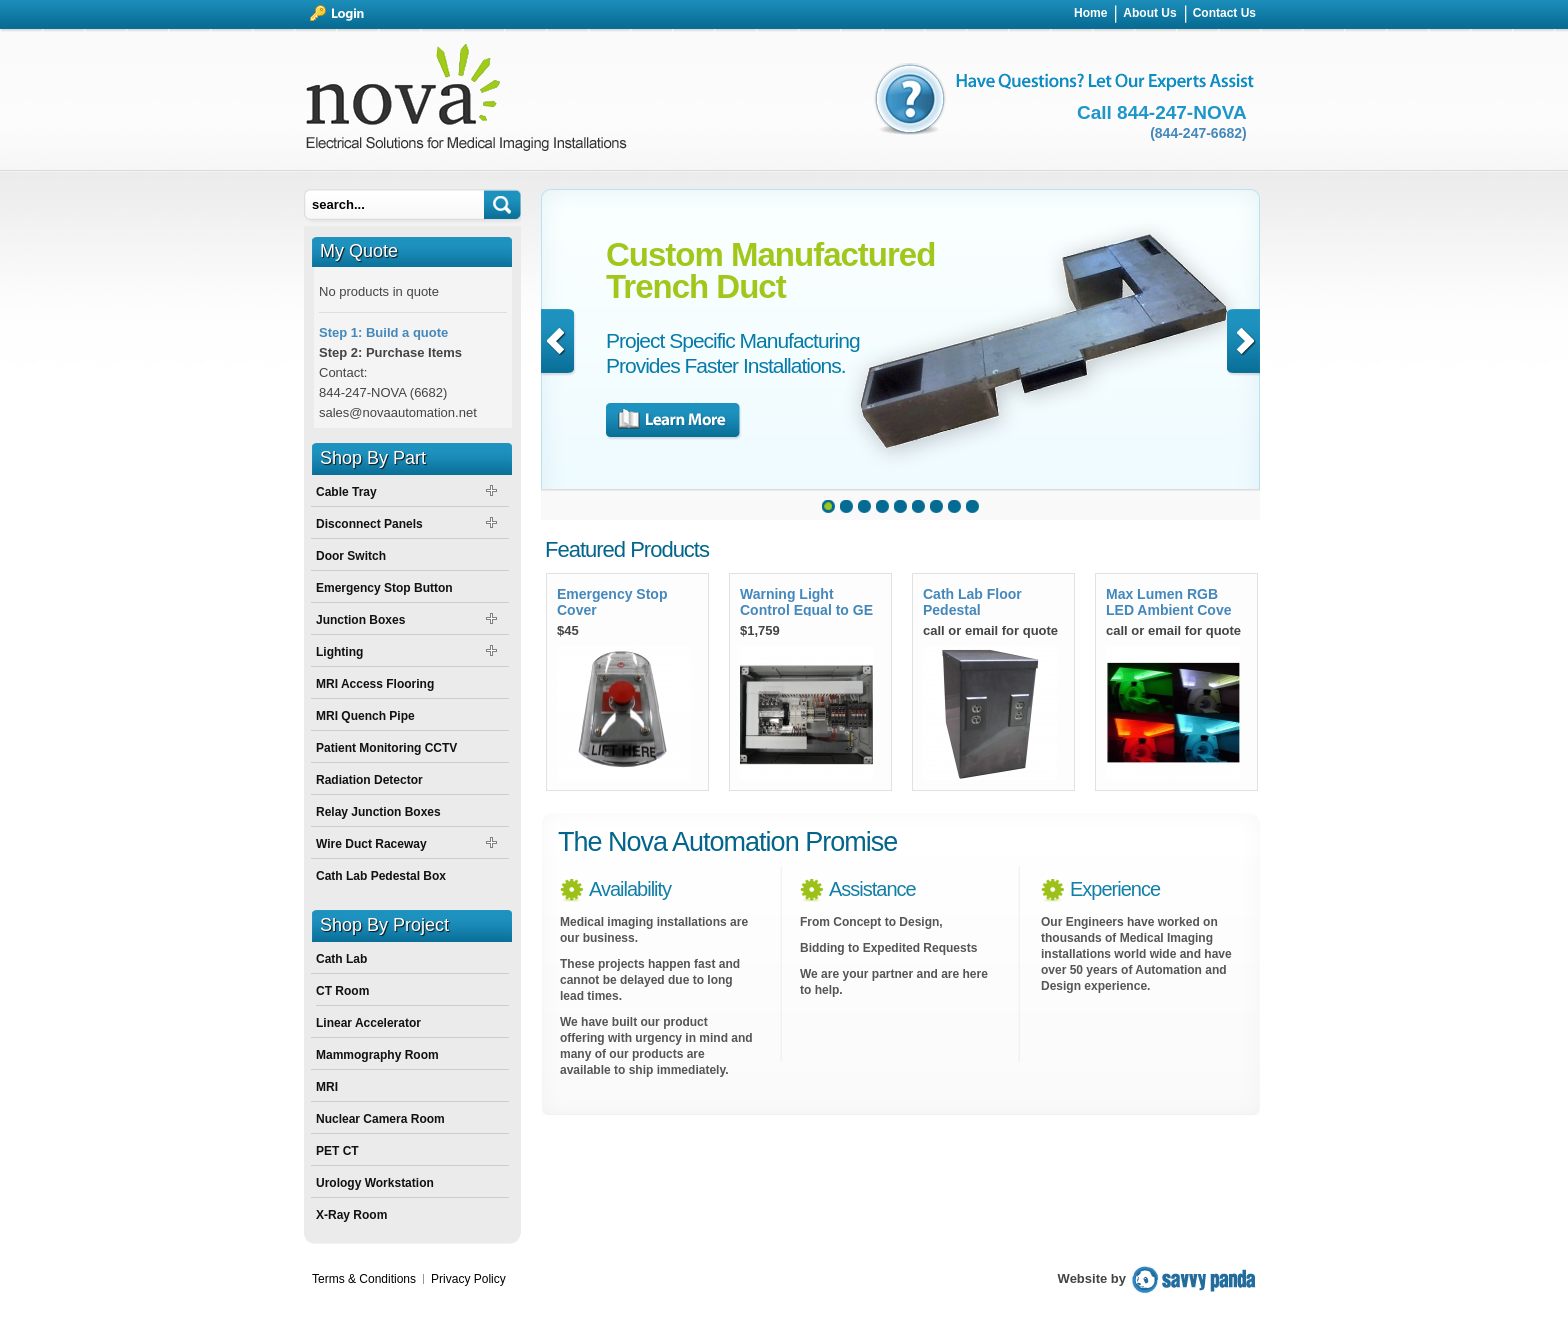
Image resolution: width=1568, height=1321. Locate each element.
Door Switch (351, 556)
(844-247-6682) (1198, 133)
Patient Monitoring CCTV (386, 748)
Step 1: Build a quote (383, 332)
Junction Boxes (360, 620)
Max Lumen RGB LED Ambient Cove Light (1169, 601)
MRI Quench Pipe (365, 716)
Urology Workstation (375, 1183)
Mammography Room (377, 1055)
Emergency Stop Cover (612, 601)
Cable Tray (346, 492)
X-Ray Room (351, 1215)
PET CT (337, 1151)
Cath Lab (341, 959)
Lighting (339, 652)
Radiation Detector (369, 780)
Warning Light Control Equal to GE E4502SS (806, 601)
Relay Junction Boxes (378, 812)
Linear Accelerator (368, 1023)
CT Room (342, 991)
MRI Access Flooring (375, 684)
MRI (327, 1087)
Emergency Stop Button (384, 588)
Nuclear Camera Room (380, 1119)
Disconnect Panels (369, 524)
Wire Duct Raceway (371, 844)
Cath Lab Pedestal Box (381, 876)
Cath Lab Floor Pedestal (972, 601)
